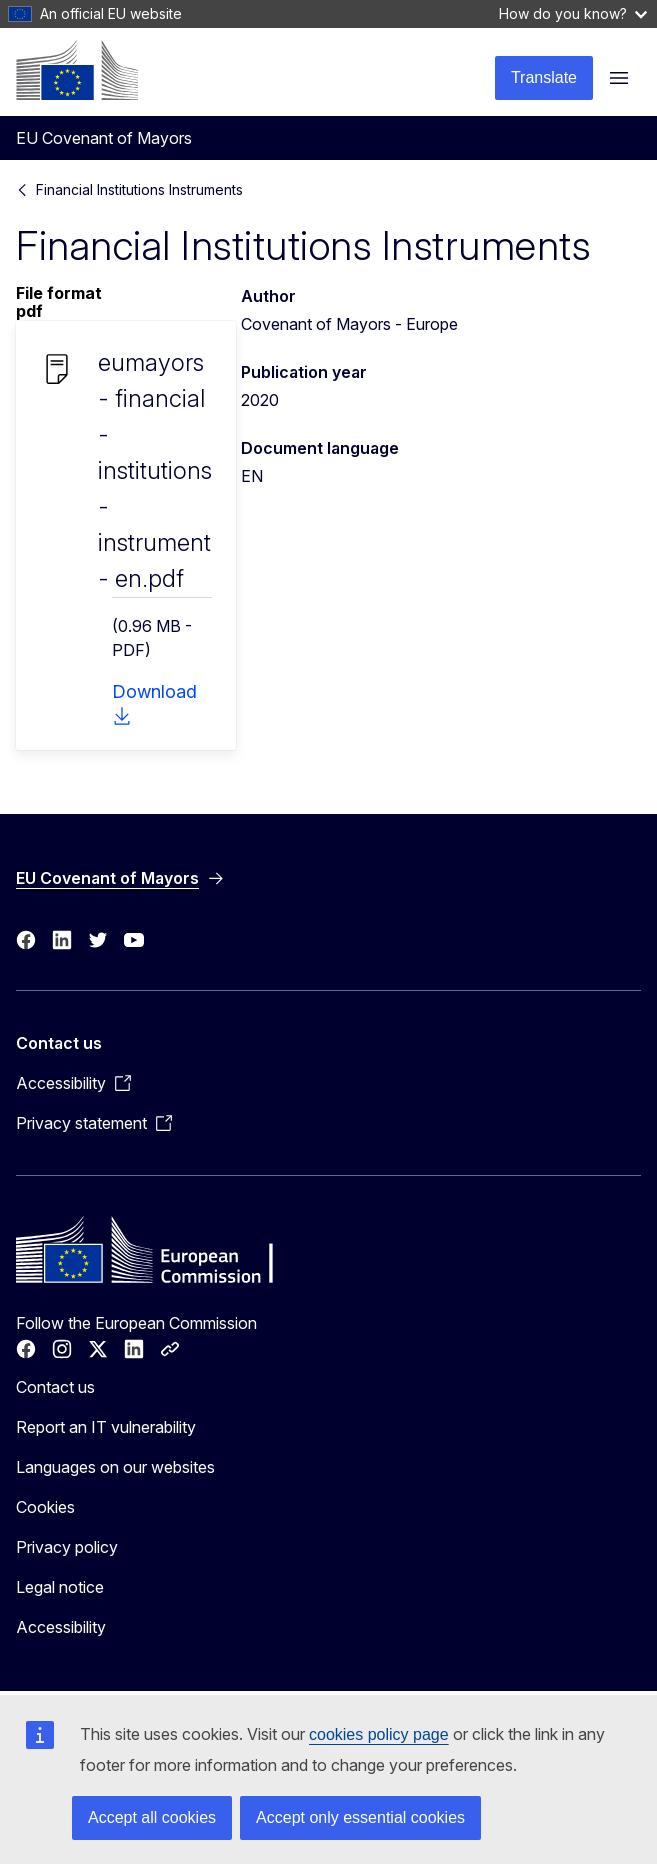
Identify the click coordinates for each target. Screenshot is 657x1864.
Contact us (55, 1387)
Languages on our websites (115, 1467)
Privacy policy (67, 1547)
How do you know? (573, 13)
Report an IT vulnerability (106, 1427)
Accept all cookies (152, 1817)
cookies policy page (379, 1734)
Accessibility (61, 1627)
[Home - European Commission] (77, 70)
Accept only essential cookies (360, 1817)
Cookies (45, 1507)
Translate (544, 77)
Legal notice (60, 1587)
